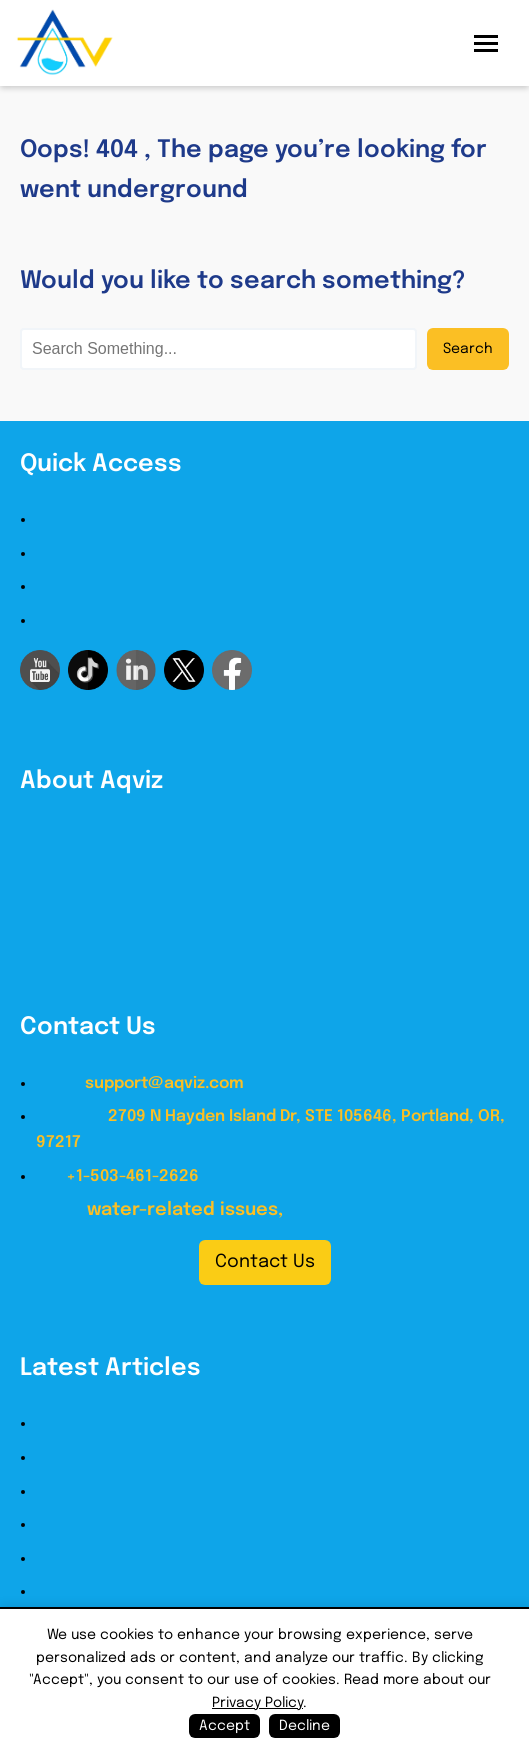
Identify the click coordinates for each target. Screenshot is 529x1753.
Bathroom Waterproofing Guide (159, 1524)
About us (71, 519)
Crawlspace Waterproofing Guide (165, 1591)
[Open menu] (486, 43)
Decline (304, 1726)
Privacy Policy (88, 620)
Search (468, 349)
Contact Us (265, 1262)
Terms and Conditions (122, 553)
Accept (224, 1726)
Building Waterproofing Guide (150, 1457)
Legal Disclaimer (99, 586)
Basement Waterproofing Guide (159, 1558)
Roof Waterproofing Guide (138, 1491)
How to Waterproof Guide (135, 1423)
